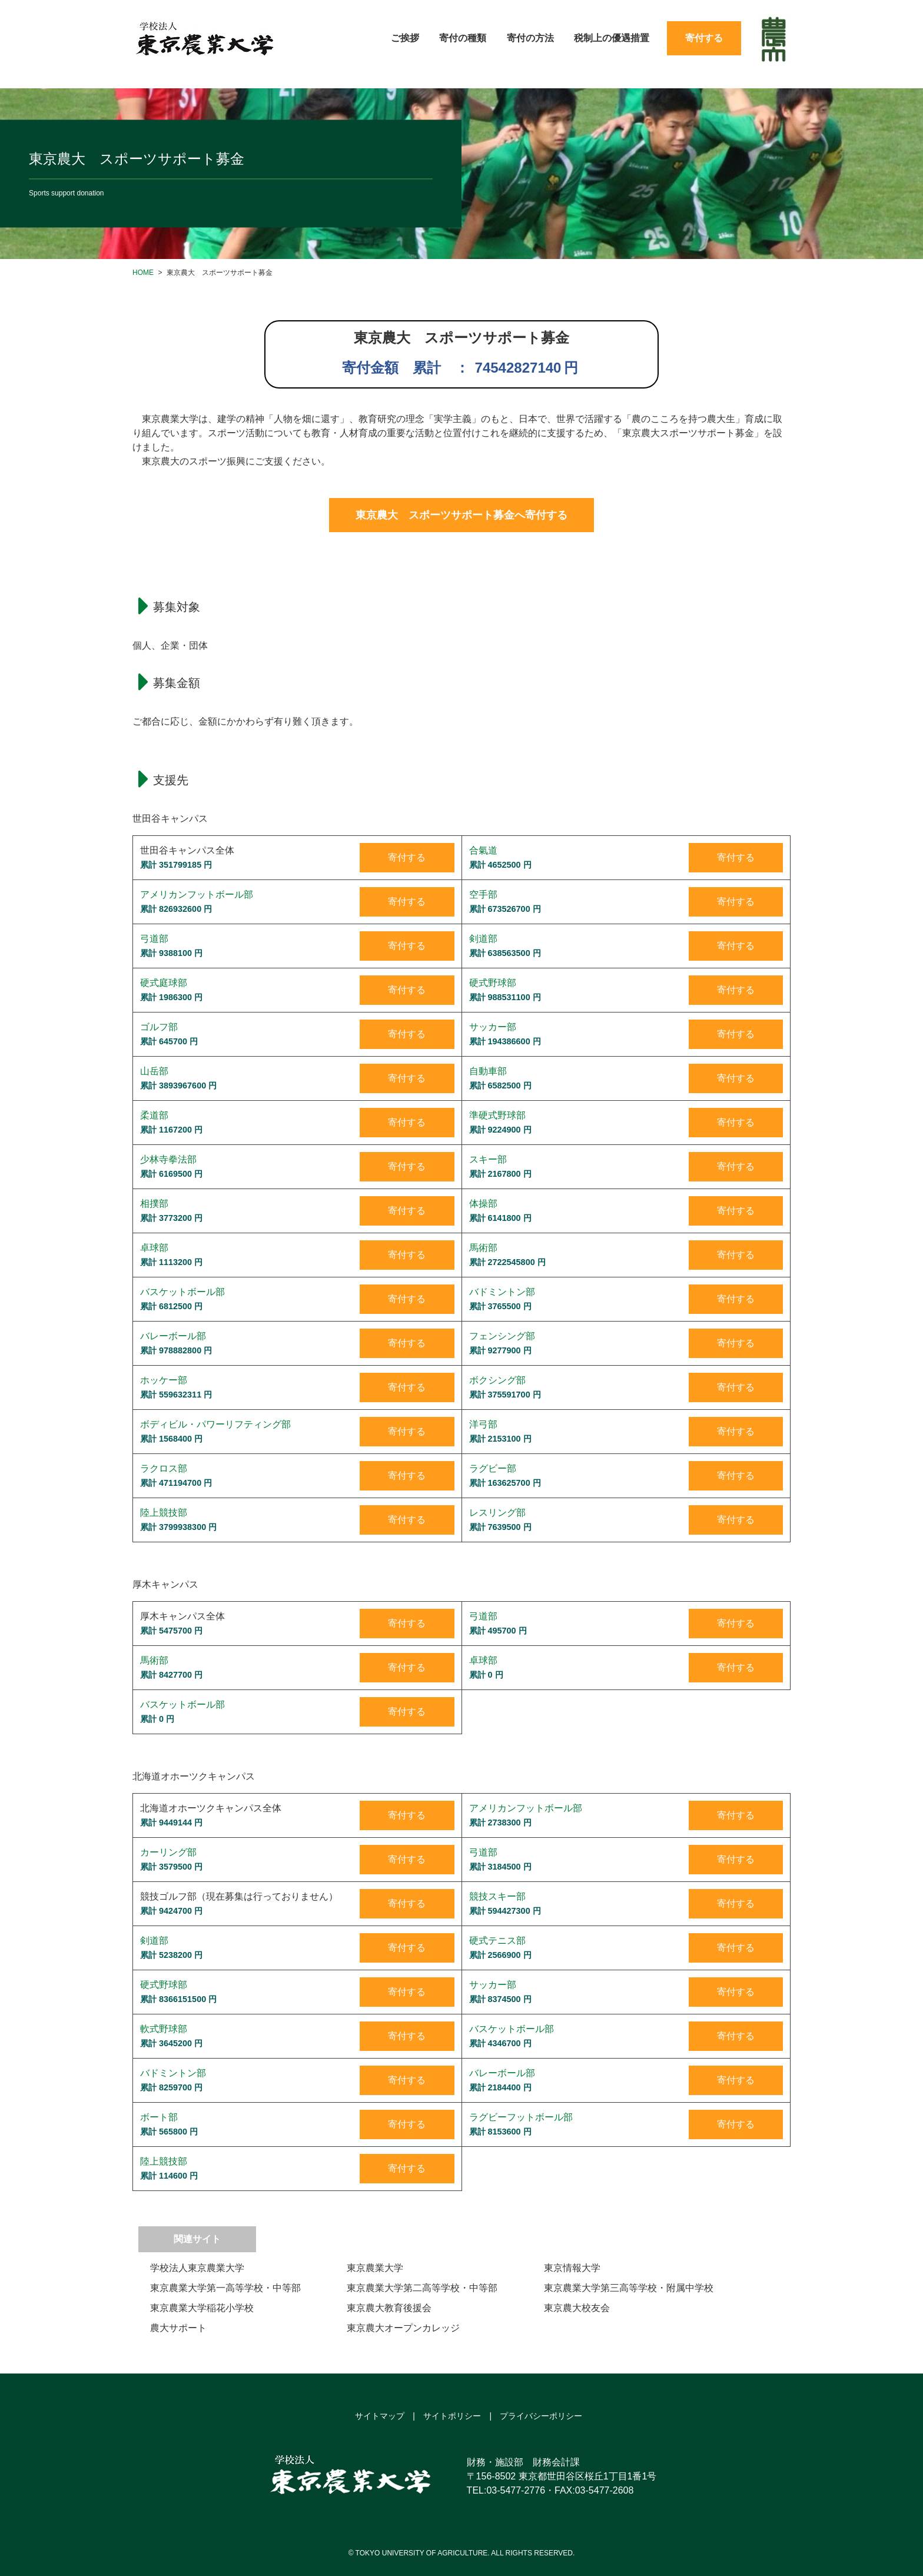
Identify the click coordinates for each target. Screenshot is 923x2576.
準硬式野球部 (497, 1115)
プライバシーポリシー (541, 2416)
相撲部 (154, 1204)
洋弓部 (483, 1424)
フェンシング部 (502, 1336)
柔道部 (154, 1115)
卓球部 (154, 1248)
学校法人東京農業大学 (197, 2268)
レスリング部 (497, 1513)
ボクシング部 (497, 1380)
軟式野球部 (163, 2029)
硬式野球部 (492, 983)
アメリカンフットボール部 (196, 894)
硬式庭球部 (163, 983)
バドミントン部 (502, 1292)
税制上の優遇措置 (611, 38)
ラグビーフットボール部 (521, 2117)
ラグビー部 (492, 1468)
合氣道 (483, 850)
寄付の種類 (462, 38)
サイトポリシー (452, 2416)
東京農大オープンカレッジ (403, 2328)
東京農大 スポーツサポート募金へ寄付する (461, 515)
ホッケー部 (163, 1380)
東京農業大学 (375, 2268)
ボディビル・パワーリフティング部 (215, 1424)
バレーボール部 (173, 1336)
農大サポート (178, 2328)
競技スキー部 (497, 1896)
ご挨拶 (405, 38)
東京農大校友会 (577, 2308)
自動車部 (488, 1071)
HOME (143, 272)
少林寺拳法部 (168, 1159)
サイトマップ (379, 2416)
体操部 (483, 1204)
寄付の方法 (530, 38)
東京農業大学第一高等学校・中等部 (225, 2288)
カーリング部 (168, 1852)
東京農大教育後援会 (389, 2308)
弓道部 (154, 939)
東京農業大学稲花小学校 (202, 2308)
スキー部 (488, 1159)
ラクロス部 (163, 1468)
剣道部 (483, 939)
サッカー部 (492, 1027)
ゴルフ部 (159, 1027)
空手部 (483, 894)
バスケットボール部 (182, 1292)
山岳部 (154, 1071)
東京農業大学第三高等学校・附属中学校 (628, 2288)
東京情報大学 (572, 2268)
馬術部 (483, 1248)
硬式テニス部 (497, 1941)
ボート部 (159, 2117)
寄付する (704, 38)
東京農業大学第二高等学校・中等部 (422, 2288)
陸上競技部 (163, 1513)
